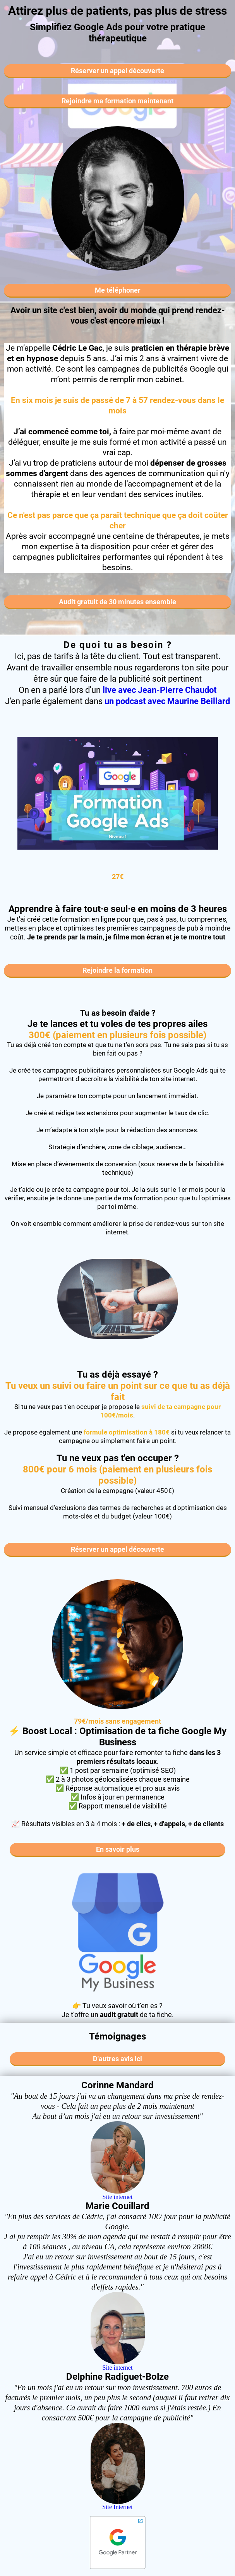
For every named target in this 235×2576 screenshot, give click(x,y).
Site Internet (117, 2507)
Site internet (118, 2197)
